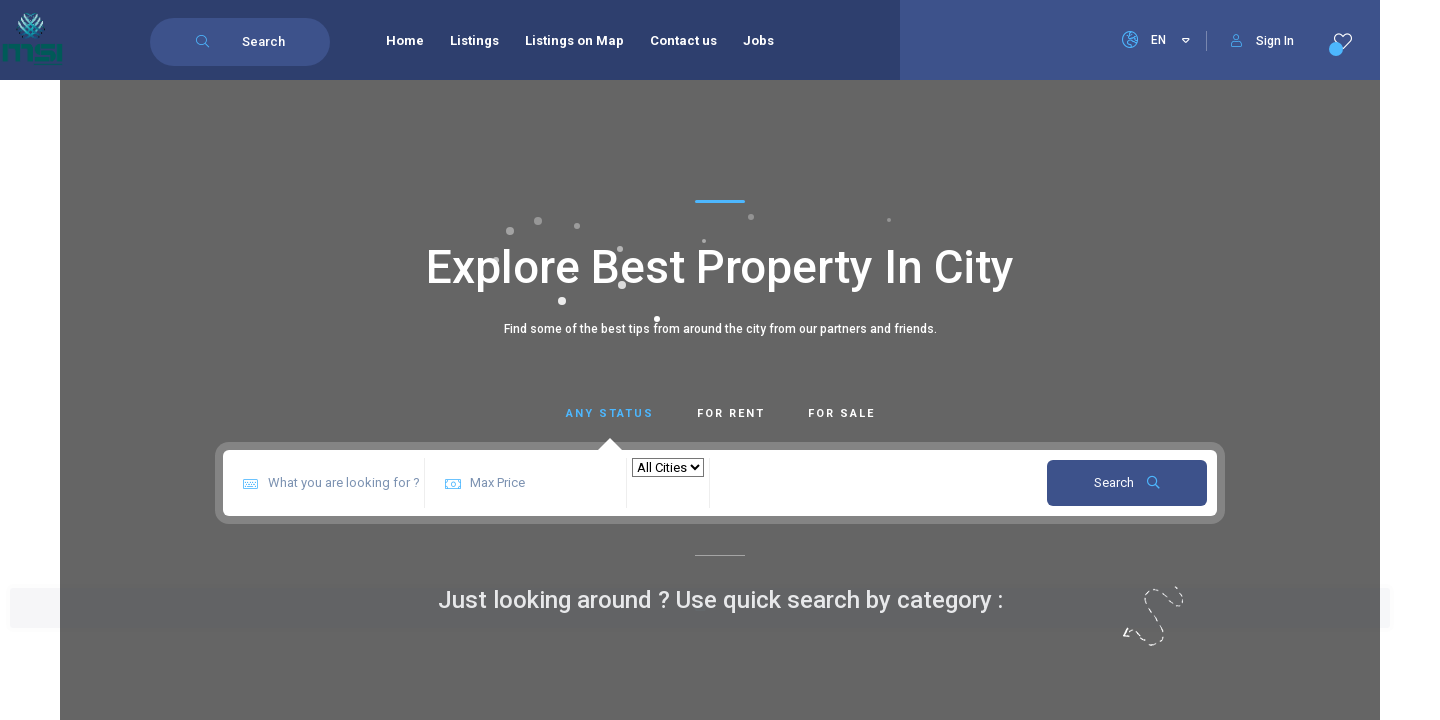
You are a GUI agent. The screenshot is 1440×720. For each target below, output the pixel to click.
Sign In (1262, 41)
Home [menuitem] (407, 40)
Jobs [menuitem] (760, 40)
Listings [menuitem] (476, 40)
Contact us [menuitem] (685, 40)
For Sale (841, 413)
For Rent (731, 413)
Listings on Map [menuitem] (576, 40)
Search (1127, 482)
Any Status (610, 413)
